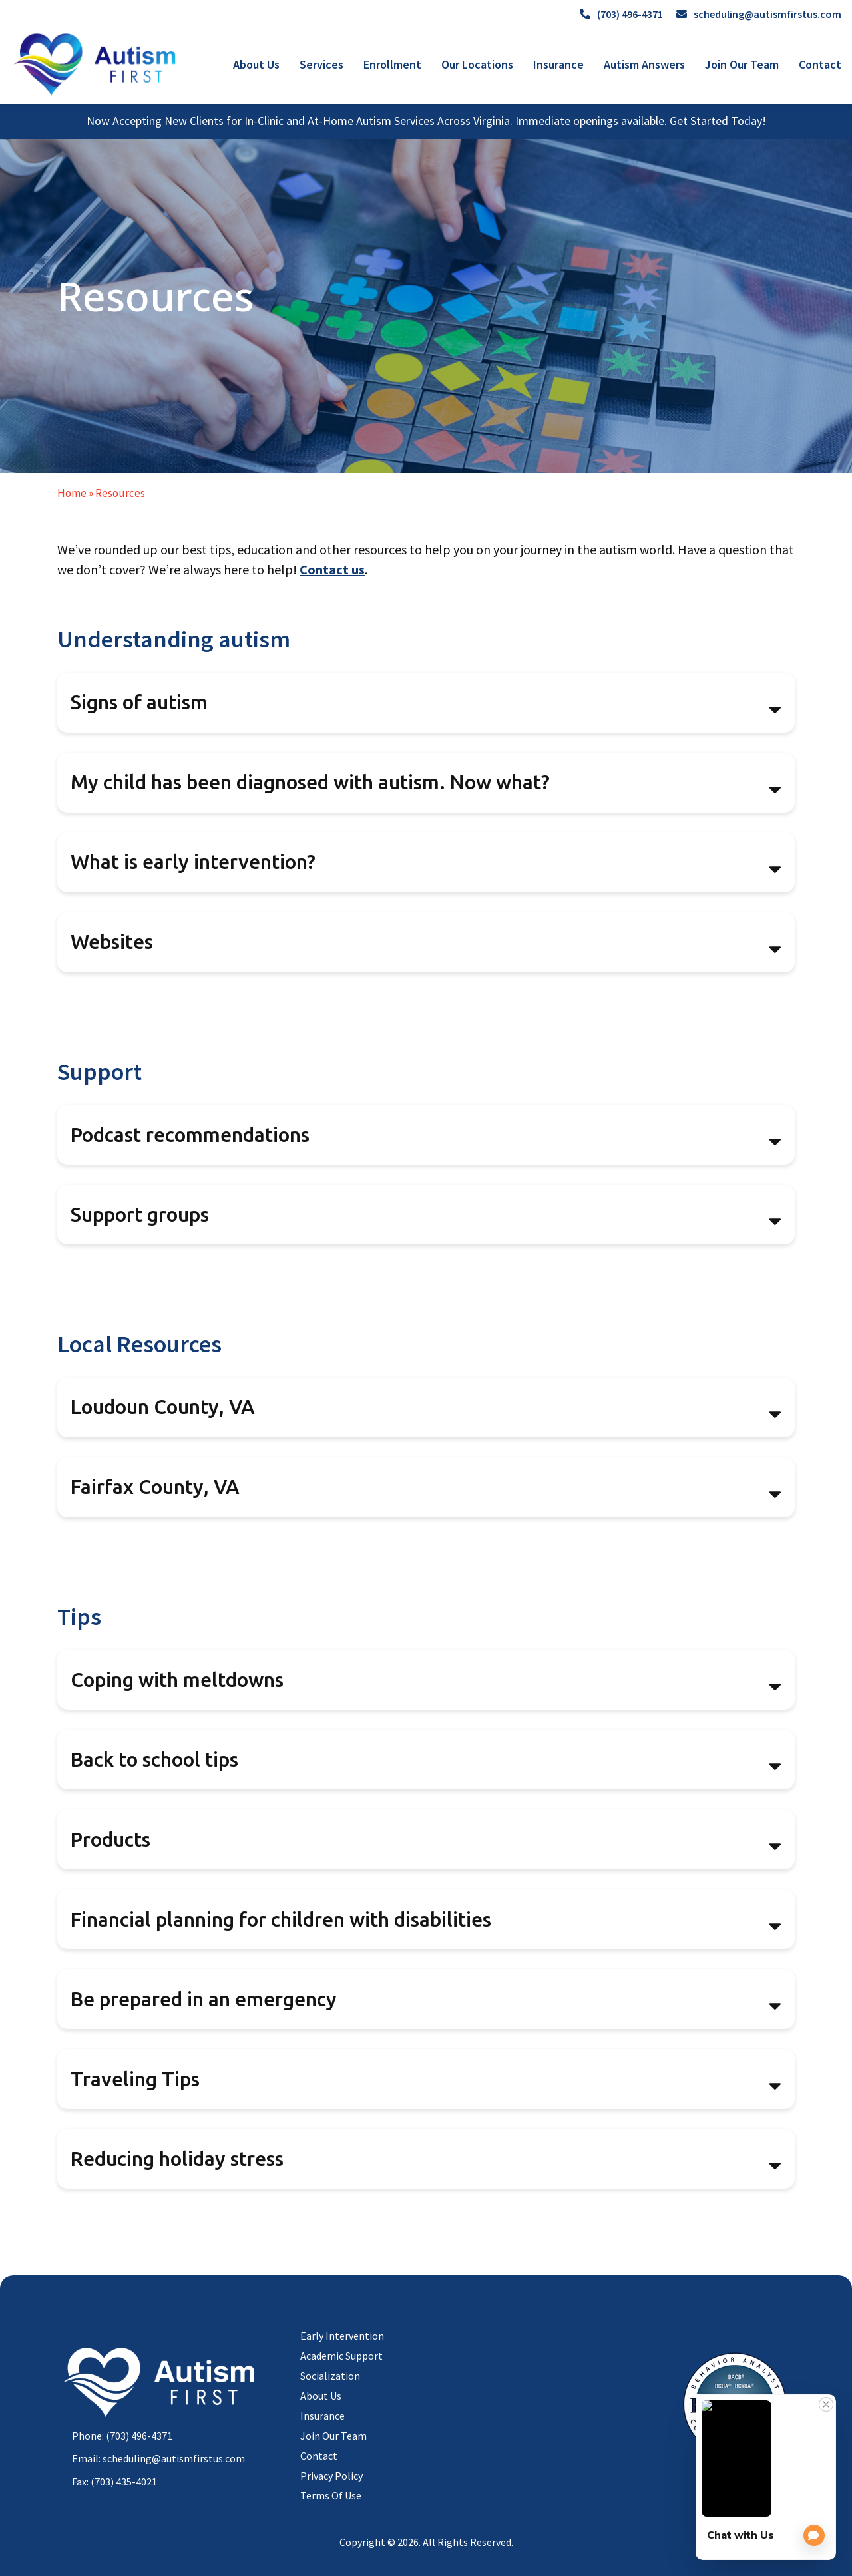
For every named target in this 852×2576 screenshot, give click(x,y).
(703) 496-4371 (621, 14)
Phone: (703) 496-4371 (122, 2435)
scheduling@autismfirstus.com (758, 14)
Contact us (332, 569)
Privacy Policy (331, 2475)
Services (321, 64)
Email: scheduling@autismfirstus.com (158, 2458)
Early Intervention (342, 2335)
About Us (256, 64)
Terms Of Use (330, 2495)
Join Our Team (742, 64)
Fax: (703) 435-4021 (114, 2481)
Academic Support (341, 2355)
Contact (820, 64)
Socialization (330, 2375)
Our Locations (477, 64)
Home (72, 493)
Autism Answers (644, 64)
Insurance (558, 64)
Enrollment (392, 64)
